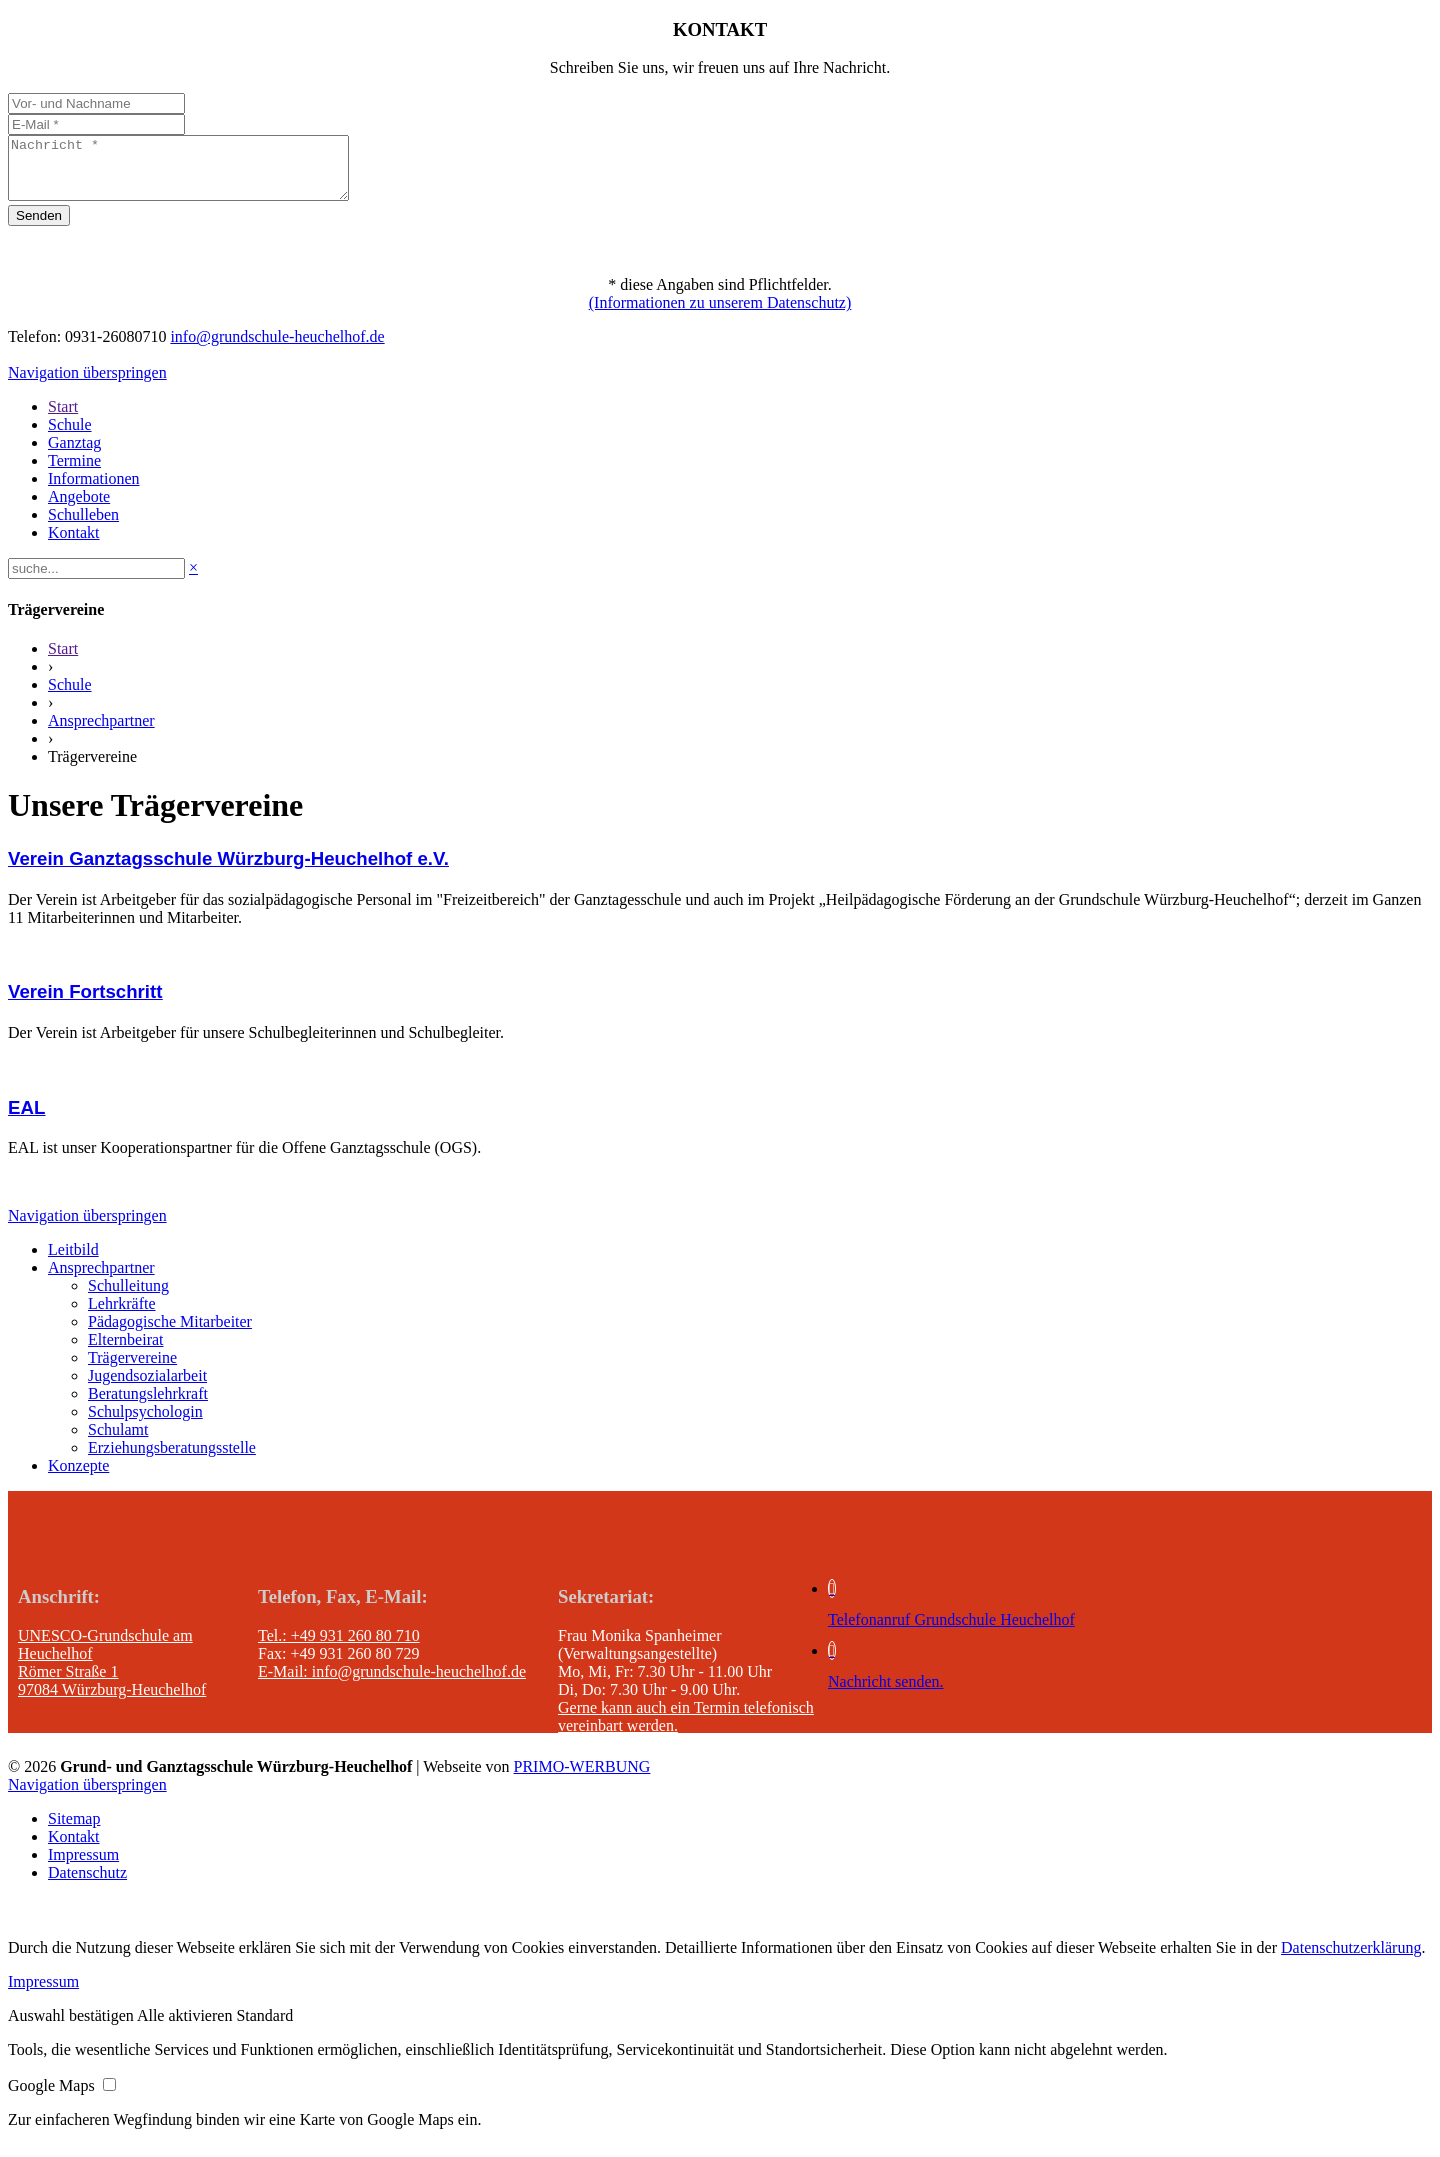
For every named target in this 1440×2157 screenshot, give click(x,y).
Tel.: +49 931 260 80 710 (339, 1647)
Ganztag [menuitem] (74, 454)
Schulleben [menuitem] (83, 526)
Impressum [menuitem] (83, 1866)
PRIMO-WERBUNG (582, 1778)
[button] (72, 2027)
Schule (70, 696)
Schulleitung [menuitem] (128, 1297)
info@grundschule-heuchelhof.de (277, 348)
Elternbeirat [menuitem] (126, 1351)
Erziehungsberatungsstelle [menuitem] (172, 1459)
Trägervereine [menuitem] (132, 1369)
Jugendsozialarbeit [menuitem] (147, 1387)
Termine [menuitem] (74, 472)
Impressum (43, 1993)
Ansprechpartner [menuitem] (101, 1279)
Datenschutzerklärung (1351, 1959)
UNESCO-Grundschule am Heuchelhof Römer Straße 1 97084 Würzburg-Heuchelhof (112, 1674)
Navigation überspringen (87, 384)
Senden (39, 227)
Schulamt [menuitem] (118, 1441)
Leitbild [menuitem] (73, 1261)
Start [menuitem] (63, 418)
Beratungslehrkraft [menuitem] (148, 1405)
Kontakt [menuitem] (74, 544)
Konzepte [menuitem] (78, 1477)
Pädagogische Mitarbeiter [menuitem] (170, 1333)
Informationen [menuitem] (94, 490)
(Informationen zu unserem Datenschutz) (720, 314)
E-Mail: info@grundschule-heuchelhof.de (392, 1683)
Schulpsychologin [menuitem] (145, 1423)
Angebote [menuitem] (79, 508)
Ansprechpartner (101, 732)
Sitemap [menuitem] (74, 1830)
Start (63, 660)
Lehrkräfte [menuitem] (122, 1315)
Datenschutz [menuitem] (87, 1884)
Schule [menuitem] (70, 436)
